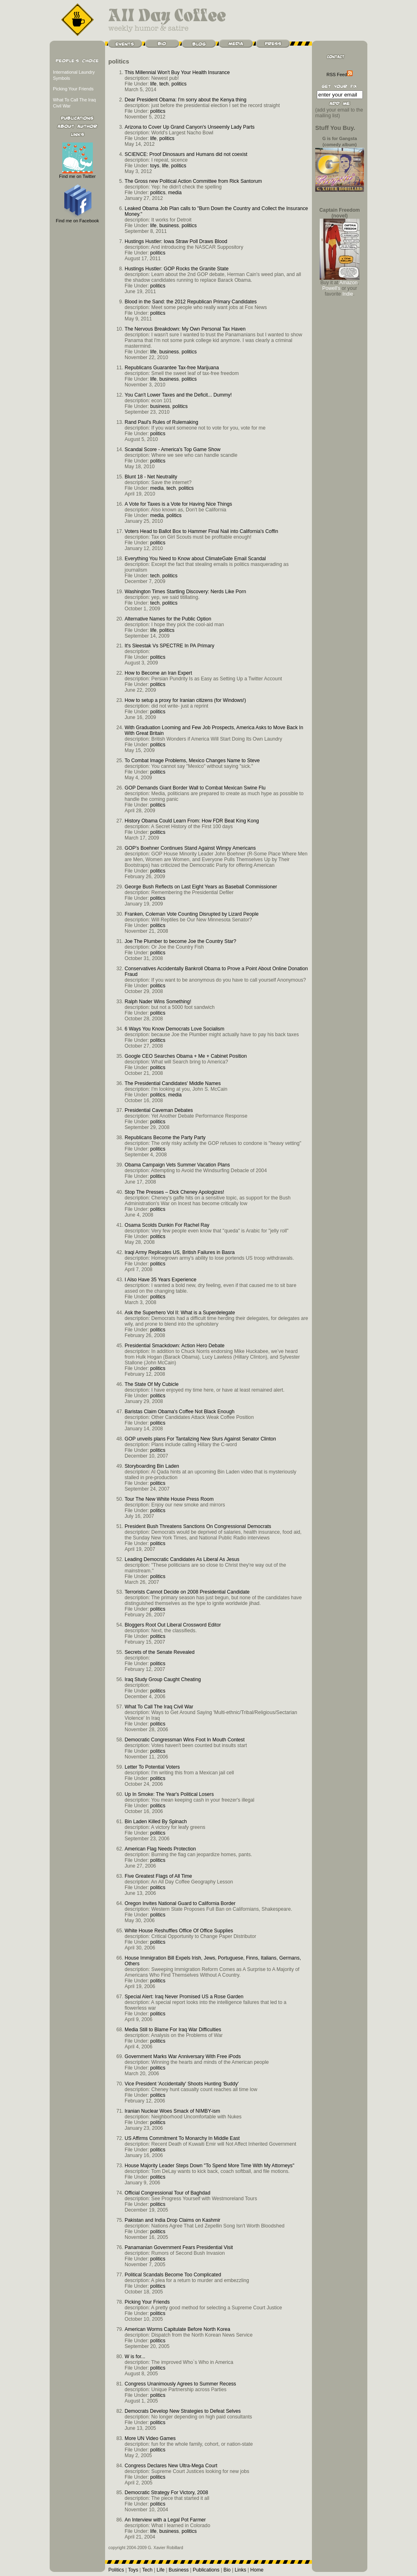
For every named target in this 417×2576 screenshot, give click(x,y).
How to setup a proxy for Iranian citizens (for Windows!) (185, 700)
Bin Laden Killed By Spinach (156, 1821)
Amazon (348, 282)
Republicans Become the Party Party (165, 1137)
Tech (147, 2570)
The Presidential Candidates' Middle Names (173, 1083)
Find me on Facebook (77, 218)
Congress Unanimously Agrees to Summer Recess (180, 2384)
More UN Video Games (150, 2438)
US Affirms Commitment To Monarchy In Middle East (182, 2138)
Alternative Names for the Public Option (168, 619)
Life (161, 2570)
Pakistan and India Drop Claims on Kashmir (172, 2220)
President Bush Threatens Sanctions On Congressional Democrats (198, 1526)
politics (179, 84)
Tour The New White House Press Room (169, 1499)
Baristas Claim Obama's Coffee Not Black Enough (180, 1411)
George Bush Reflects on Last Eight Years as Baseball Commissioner (201, 887)
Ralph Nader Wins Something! (158, 1001)
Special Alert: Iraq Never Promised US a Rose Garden (184, 1996)
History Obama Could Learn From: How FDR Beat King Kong (192, 821)
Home (256, 2570)
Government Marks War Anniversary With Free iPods (183, 2056)
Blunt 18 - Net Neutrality (151, 477)
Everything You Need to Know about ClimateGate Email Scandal (195, 558)
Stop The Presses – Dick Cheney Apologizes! (174, 1192)
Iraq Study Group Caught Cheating (163, 1679)
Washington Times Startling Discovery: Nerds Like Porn (185, 591)
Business (179, 2570)
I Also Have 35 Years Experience (160, 1280)
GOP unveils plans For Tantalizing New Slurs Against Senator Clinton (200, 1439)
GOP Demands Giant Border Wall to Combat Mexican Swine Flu (195, 788)
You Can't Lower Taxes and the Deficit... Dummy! (178, 395)
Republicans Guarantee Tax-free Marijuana (172, 368)
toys (154, 166)
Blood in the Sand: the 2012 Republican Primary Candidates (191, 302)
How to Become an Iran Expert (158, 673)
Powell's (331, 288)
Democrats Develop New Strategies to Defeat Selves (183, 2411)
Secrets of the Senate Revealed (160, 1652)
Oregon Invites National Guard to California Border (180, 1903)
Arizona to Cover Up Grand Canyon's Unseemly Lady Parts (190, 127)
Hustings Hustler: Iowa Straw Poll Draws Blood (176, 241)
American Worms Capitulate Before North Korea (177, 2329)
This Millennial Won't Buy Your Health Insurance (177, 72)
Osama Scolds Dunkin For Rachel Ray (167, 1225)
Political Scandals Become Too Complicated (173, 2275)
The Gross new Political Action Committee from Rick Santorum (193, 181)
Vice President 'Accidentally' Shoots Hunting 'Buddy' (182, 2084)
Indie (347, 294)
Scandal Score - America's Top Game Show (172, 449)
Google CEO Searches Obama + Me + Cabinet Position (186, 1056)
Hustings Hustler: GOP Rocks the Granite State (176, 269)
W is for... (135, 2356)
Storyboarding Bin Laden (152, 1466)
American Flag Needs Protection (160, 1849)
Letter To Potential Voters (152, 1767)
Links (240, 2570)
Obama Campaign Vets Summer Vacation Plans (177, 1165)
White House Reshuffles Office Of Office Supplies (179, 1931)
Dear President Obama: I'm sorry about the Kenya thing (185, 100)
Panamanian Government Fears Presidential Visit (179, 2247)
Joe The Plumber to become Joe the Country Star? (180, 941)
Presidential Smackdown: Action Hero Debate (174, 1345)
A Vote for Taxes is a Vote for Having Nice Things (178, 504)
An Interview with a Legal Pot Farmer (165, 2520)
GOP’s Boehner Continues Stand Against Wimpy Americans (190, 848)
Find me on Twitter (77, 174)
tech (164, 84)
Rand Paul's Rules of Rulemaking (161, 422)
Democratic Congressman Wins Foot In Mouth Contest (185, 1740)
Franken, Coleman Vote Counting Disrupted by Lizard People (192, 914)
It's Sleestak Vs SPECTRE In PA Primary (169, 646)
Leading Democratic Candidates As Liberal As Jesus (182, 1559)
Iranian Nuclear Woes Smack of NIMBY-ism (172, 2111)
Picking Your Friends (73, 88)
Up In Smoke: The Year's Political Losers (169, 1794)
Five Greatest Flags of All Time (158, 1876)
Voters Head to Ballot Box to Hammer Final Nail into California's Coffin (201, 531)
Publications (206, 2570)
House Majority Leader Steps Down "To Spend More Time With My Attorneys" (209, 2165)
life (153, 84)
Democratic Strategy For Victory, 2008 (166, 2492)
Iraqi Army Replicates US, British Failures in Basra (180, 1252)
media (175, 192)
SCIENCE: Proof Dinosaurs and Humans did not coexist (186, 154)
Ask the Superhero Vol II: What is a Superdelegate (180, 1312)
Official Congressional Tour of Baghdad (167, 2193)
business (169, 225)
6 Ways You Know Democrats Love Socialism (174, 1029)
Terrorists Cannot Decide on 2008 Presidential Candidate (187, 1592)
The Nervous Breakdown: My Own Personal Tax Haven (185, 329)
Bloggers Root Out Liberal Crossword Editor (173, 1625)
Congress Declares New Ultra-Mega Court (171, 2466)
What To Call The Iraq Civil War (159, 1707)
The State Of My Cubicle (151, 1384)
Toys (133, 2570)
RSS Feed (340, 74)
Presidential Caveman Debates (159, 1110)
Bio (227, 2570)
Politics (116, 2570)
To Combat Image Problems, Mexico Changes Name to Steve (192, 760)
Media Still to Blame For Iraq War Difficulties (173, 2029)
